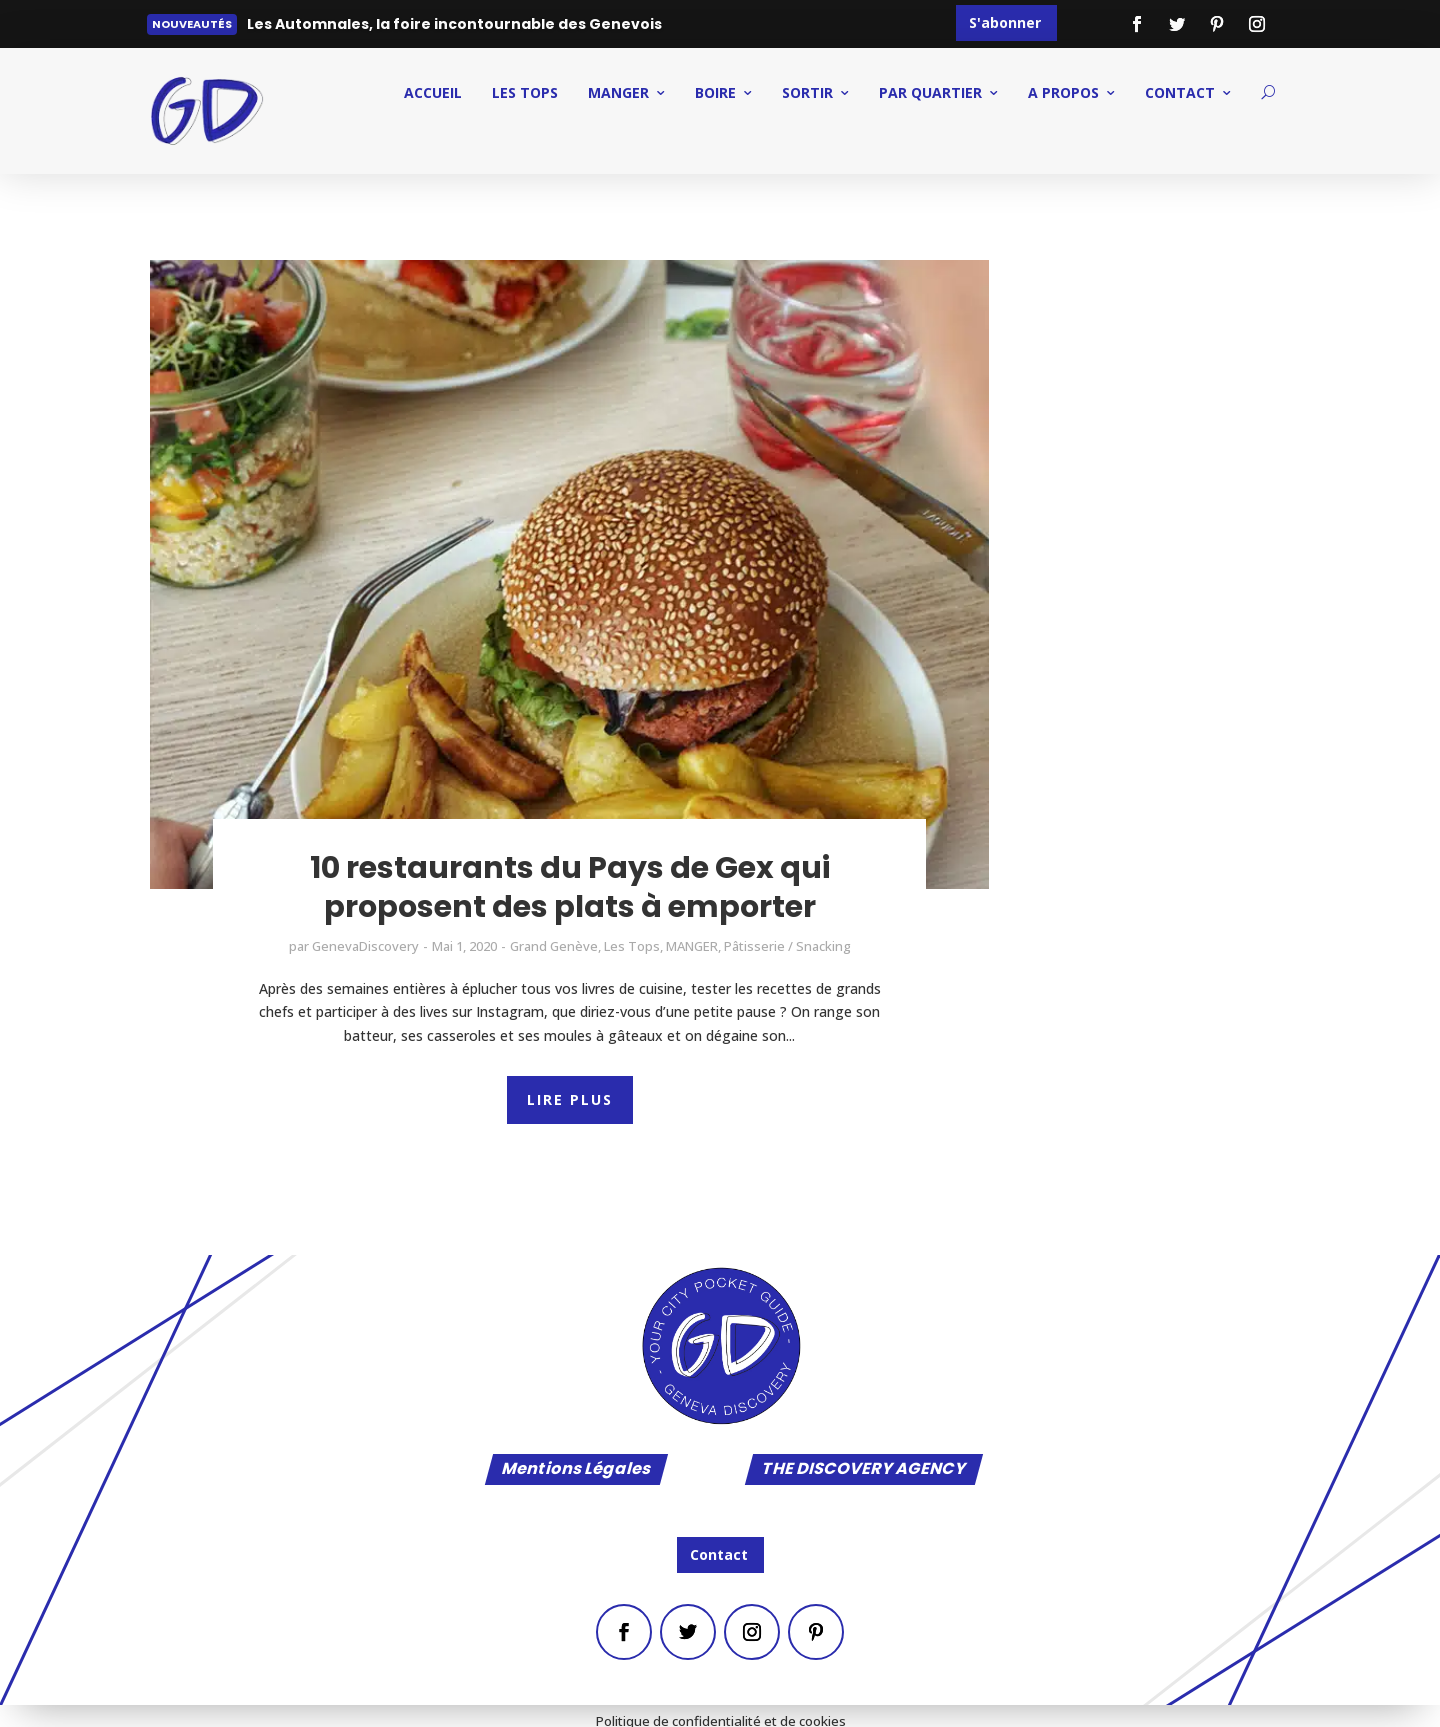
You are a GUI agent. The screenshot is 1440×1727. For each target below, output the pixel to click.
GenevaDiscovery (365, 946)
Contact (719, 1554)
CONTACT (1180, 92)
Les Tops (525, 92)
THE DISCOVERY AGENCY (864, 1470)
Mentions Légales (576, 1470)
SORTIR (807, 92)
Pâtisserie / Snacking (787, 946)
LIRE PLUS (570, 1099)
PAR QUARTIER (930, 92)
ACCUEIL (433, 92)
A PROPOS (1063, 92)
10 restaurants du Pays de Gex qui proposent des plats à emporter (570, 887)
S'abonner (1005, 22)
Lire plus (291, 28)
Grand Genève (554, 946)
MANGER (618, 92)
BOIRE (715, 92)
